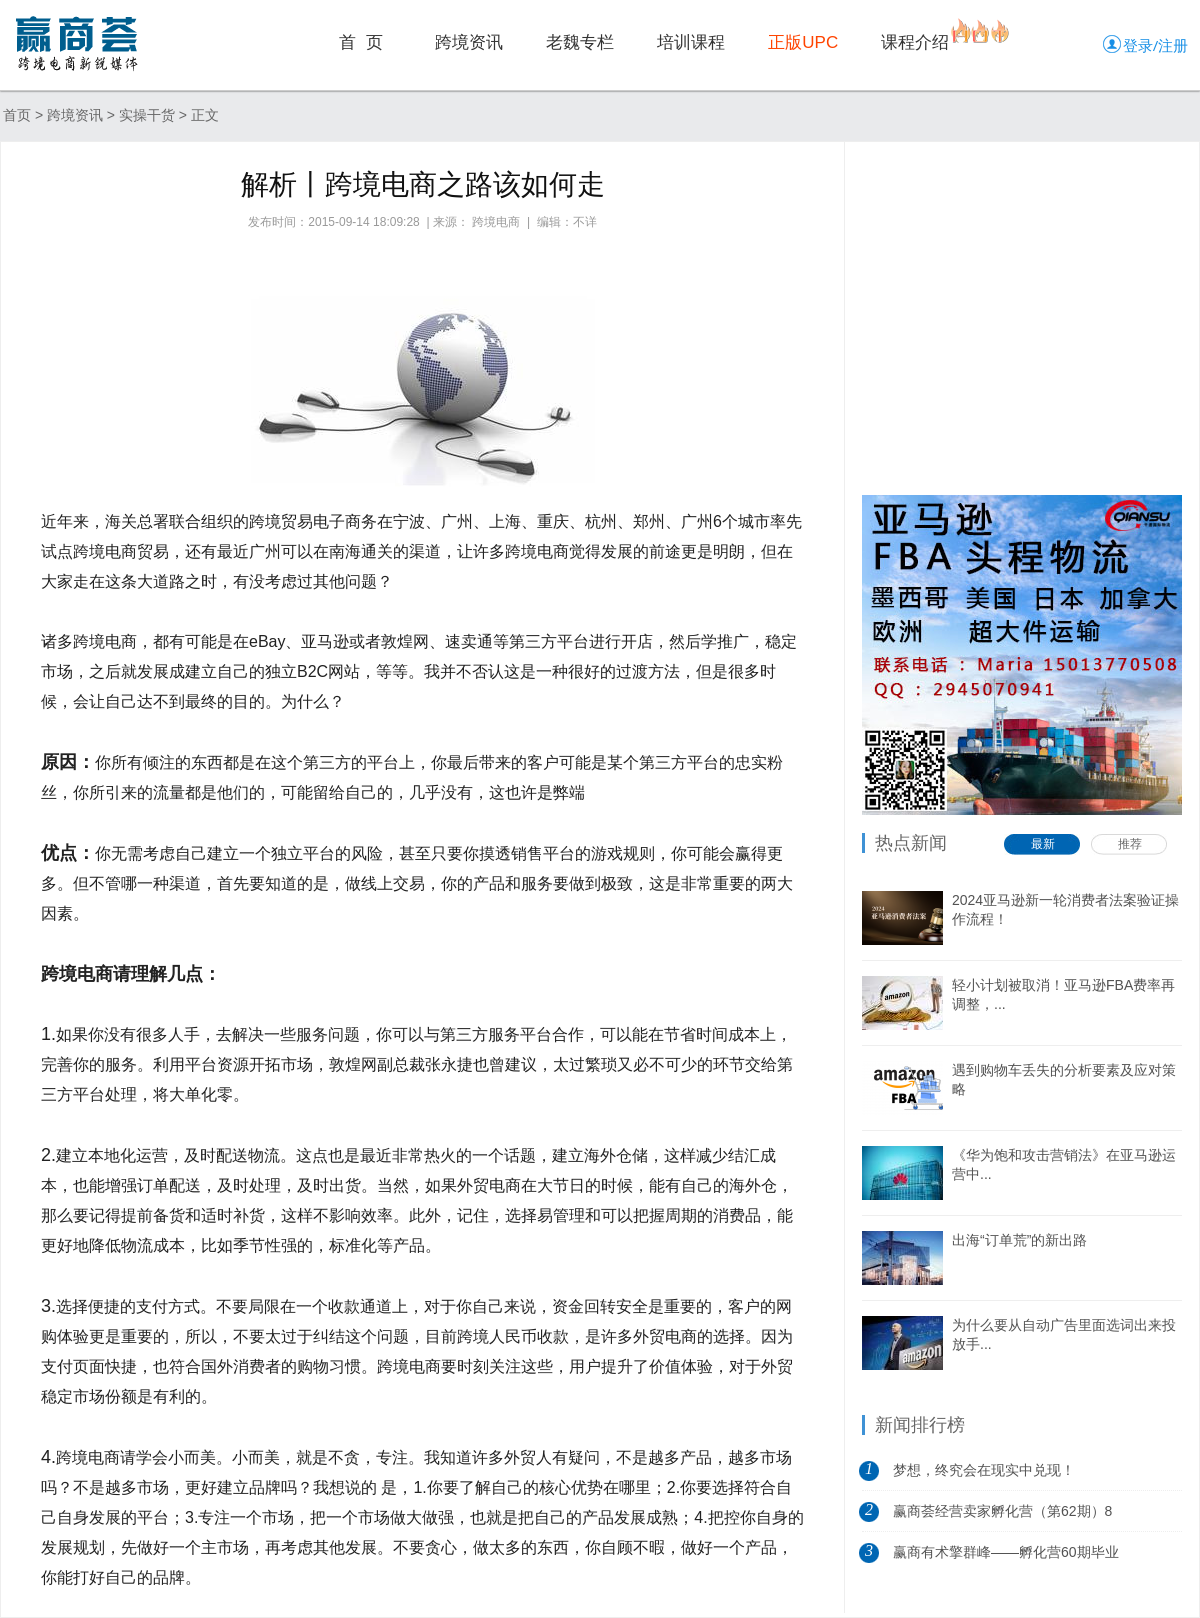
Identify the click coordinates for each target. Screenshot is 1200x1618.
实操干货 (147, 115)
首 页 (361, 42)
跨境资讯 (469, 42)
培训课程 (691, 42)
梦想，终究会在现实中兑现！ (984, 1470)
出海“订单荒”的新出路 (1019, 1240)
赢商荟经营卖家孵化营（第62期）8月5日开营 (1002, 1517)
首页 (17, 115)
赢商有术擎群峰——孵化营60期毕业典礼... (1006, 1558)
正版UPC (803, 42)
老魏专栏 (580, 42)
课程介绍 (915, 42)
